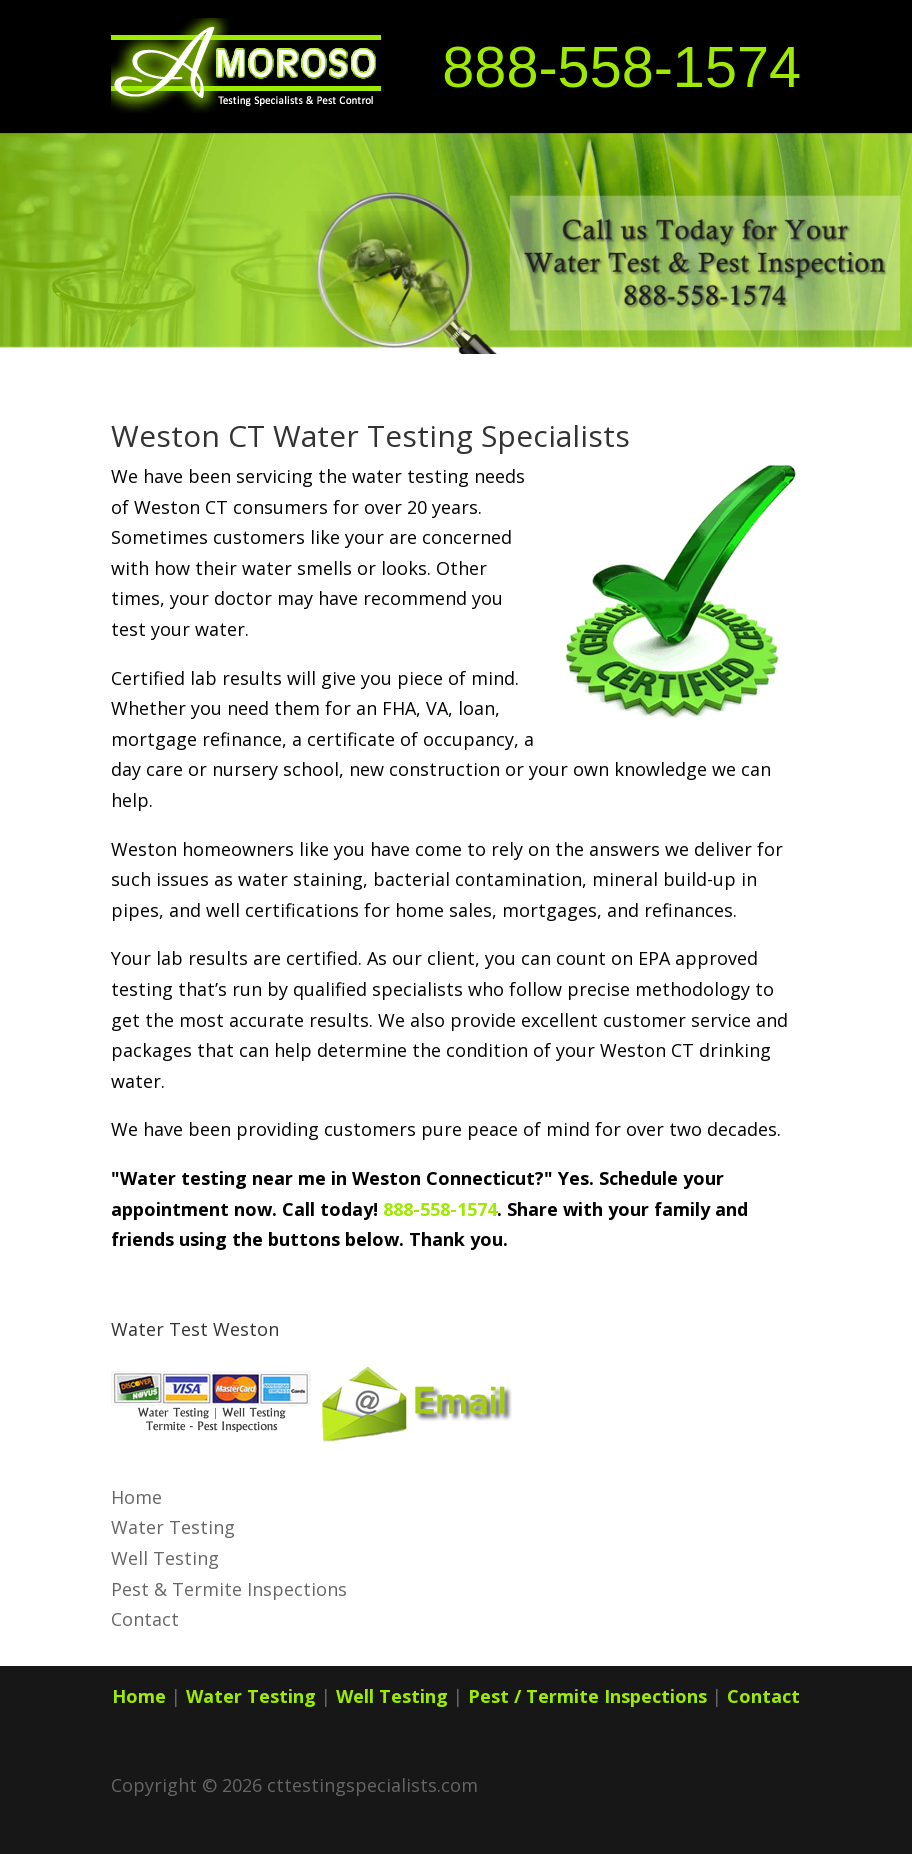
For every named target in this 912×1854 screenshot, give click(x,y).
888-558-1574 (621, 67)
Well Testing (165, 1558)
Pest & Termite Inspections (229, 1589)
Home (136, 1497)
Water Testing (173, 1527)
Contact (145, 1619)
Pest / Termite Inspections (587, 1696)
